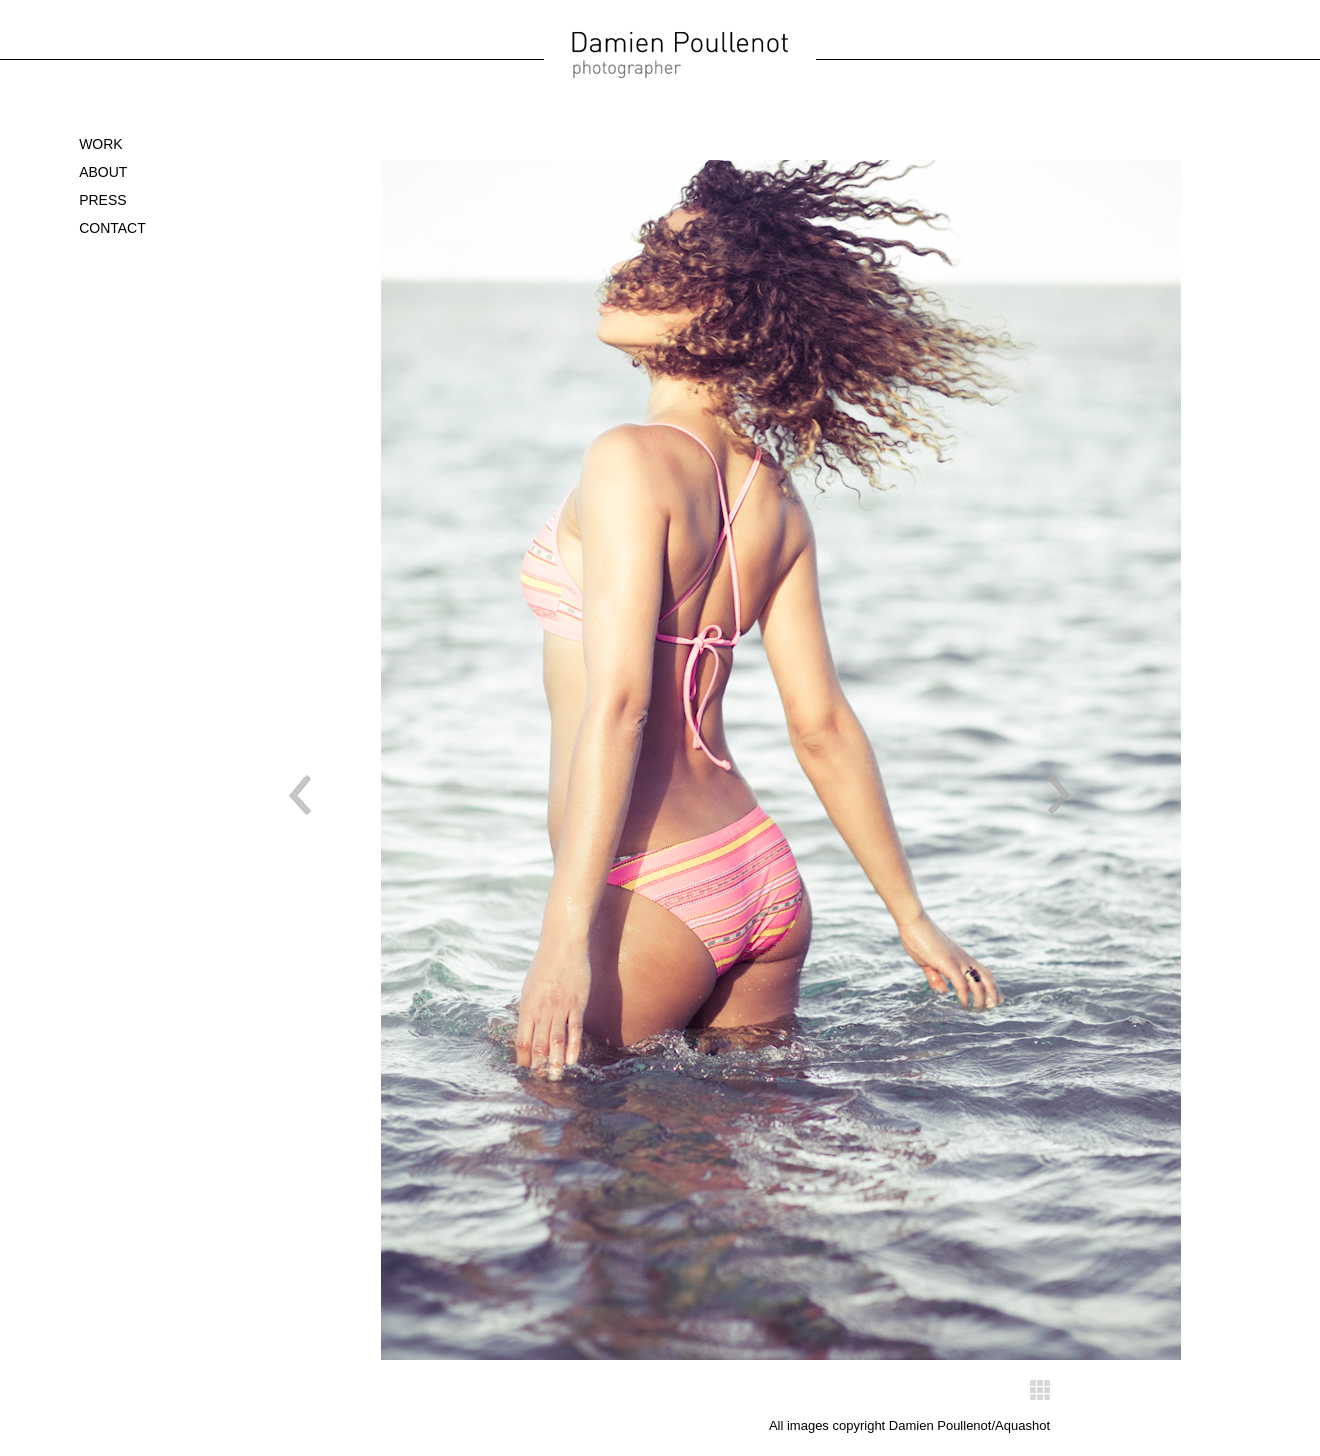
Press (102, 200)
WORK (101, 144)
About (103, 172)
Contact (112, 228)
